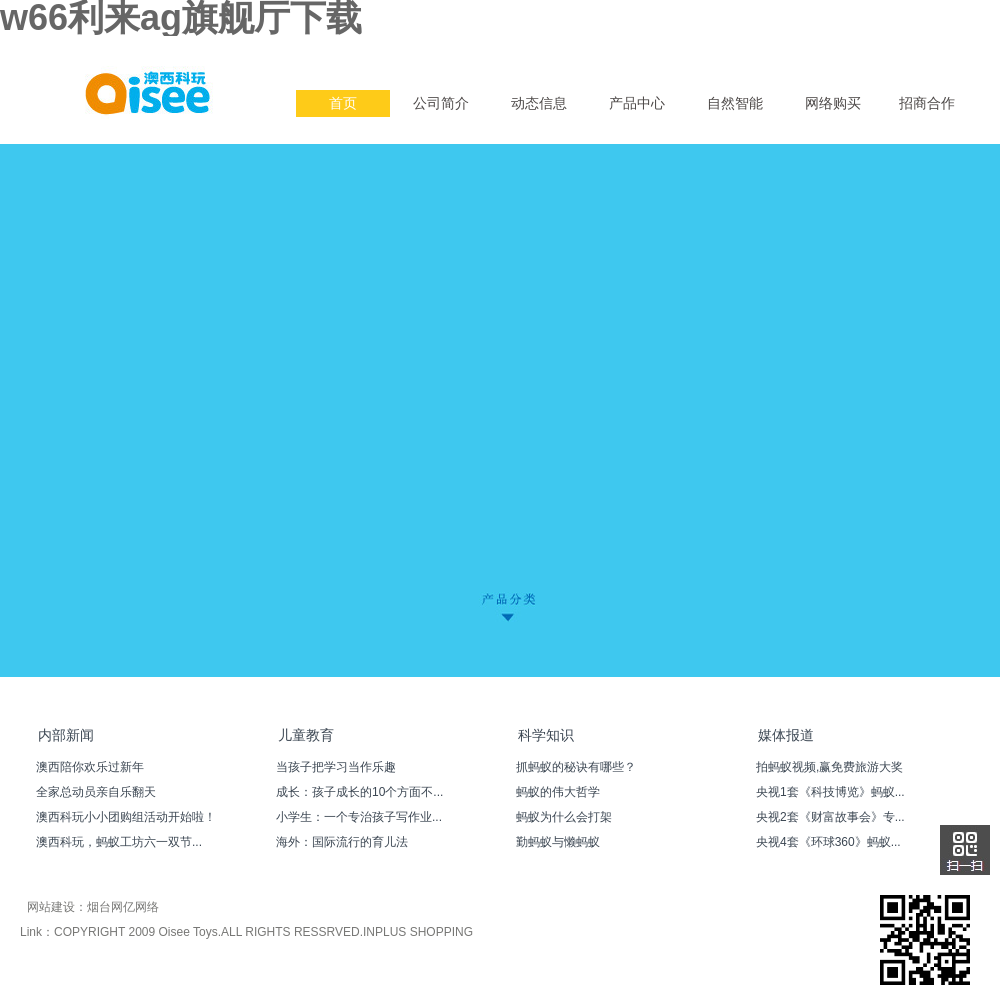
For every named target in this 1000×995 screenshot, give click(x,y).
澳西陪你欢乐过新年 (90, 767)
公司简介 (441, 103)
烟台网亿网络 (123, 907)
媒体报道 (786, 735)
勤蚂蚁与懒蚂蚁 (558, 842)
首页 (343, 103)
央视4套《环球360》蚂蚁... (828, 842)
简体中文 (938, 52)
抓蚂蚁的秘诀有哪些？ (576, 767)
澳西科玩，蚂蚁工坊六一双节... (119, 842)
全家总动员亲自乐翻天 (96, 792)
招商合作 (927, 103)
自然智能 (735, 103)
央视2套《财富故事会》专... (830, 817)
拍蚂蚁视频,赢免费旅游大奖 (829, 767)
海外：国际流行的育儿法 (342, 842)
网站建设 (51, 907)
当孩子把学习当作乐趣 (336, 767)
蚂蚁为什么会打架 (564, 817)
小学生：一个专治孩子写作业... (359, 817)
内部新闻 (66, 735)
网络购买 (833, 103)
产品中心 (637, 103)
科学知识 (546, 735)
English (883, 52)
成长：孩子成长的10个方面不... (359, 792)
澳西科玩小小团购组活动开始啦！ (126, 817)
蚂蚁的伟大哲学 (558, 792)
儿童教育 (306, 735)
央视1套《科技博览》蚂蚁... (830, 792)
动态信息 (539, 103)
